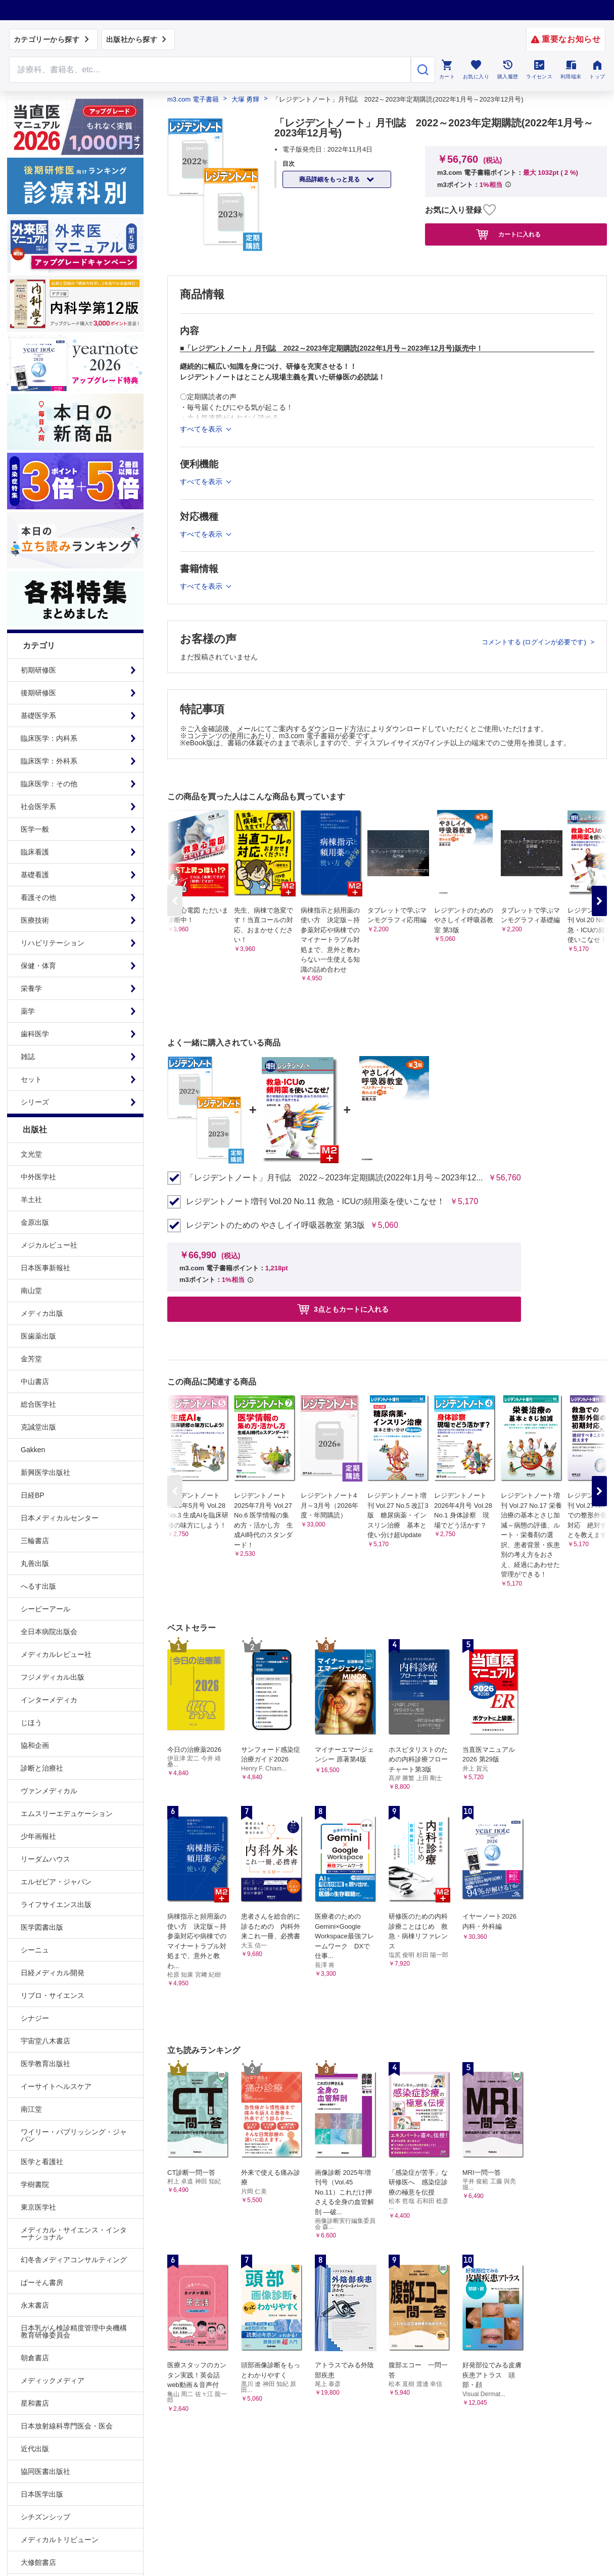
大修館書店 (38, 2562)
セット (31, 1079)
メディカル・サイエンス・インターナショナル (74, 2233)
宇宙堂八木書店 (45, 2041)
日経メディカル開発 (52, 1973)
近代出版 (35, 2449)
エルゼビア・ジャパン (56, 1882)
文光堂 (31, 1154)
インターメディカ (49, 1700)
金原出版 (35, 1222)
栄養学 (31, 988)
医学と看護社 (42, 2162)
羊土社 (31, 1200)
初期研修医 (38, 670)
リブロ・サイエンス (52, 1995)
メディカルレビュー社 (56, 1654)
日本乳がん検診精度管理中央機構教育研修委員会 (74, 2331)
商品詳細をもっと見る (330, 179)
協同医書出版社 (45, 2471)
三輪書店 (35, 1541)
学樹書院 (35, 2184)
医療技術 (35, 920)
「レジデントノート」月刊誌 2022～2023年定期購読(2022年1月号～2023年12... (334, 1178)
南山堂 (31, 1290)
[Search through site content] (210, 70)
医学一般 (35, 829)
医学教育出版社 (45, 2064)
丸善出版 (35, 1563)
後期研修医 (38, 693)
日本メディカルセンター (60, 1518)
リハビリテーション (52, 943)
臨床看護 (35, 852)
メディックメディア (52, 2380)
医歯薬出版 (38, 1336)
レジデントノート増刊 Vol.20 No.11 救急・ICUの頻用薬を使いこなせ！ (315, 1202)
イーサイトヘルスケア (56, 2086)
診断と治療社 (42, 1768)
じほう (31, 1723)
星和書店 (35, 2403)
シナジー (35, 2018)
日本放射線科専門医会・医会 (67, 2426)
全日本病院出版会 (49, 1632)
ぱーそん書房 (42, 2282)
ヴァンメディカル (49, 1791)
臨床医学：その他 (49, 784)
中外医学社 (38, 1177)
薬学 (28, 1011)
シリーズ (35, 1102)
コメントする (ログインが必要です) (535, 642)
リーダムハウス (45, 1859)
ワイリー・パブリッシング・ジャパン (74, 2135)
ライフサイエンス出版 (56, 1904)
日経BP (32, 1495)
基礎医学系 (38, 715)
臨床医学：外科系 (49, 761)
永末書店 (35, 2305)
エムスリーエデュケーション (67, 1813)
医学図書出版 (42, 1927)
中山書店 (35, 1381)
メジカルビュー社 (49, 1245)
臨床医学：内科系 (49, 738)
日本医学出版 (42, 2494)
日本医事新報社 (45, 1268)
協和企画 (35, 1745)
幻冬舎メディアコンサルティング (74, 2260)
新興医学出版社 (45, 1472)
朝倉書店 (35, 2358)
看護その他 (38, 897)
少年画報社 (38, 1836)
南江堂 (31, 2109)
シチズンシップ (45, 2517)
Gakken (33, 1450)
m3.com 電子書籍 (193, 99)
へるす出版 (38, 1586)
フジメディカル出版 (52, 1677)
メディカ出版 (42, 1313)
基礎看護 (35, 875)
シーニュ (35, 1950)
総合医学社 (38, 1404)
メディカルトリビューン (60, 2540)
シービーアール (45, 1609)
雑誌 (28, 1057)
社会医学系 (38, 806)
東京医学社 (38, 2207)
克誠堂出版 (38, 1427)
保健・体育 (38, 966)
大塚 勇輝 (245, 99)
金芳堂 (31, 1359)
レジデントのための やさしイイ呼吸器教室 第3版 (275, 1225)
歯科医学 (35, 1034)
